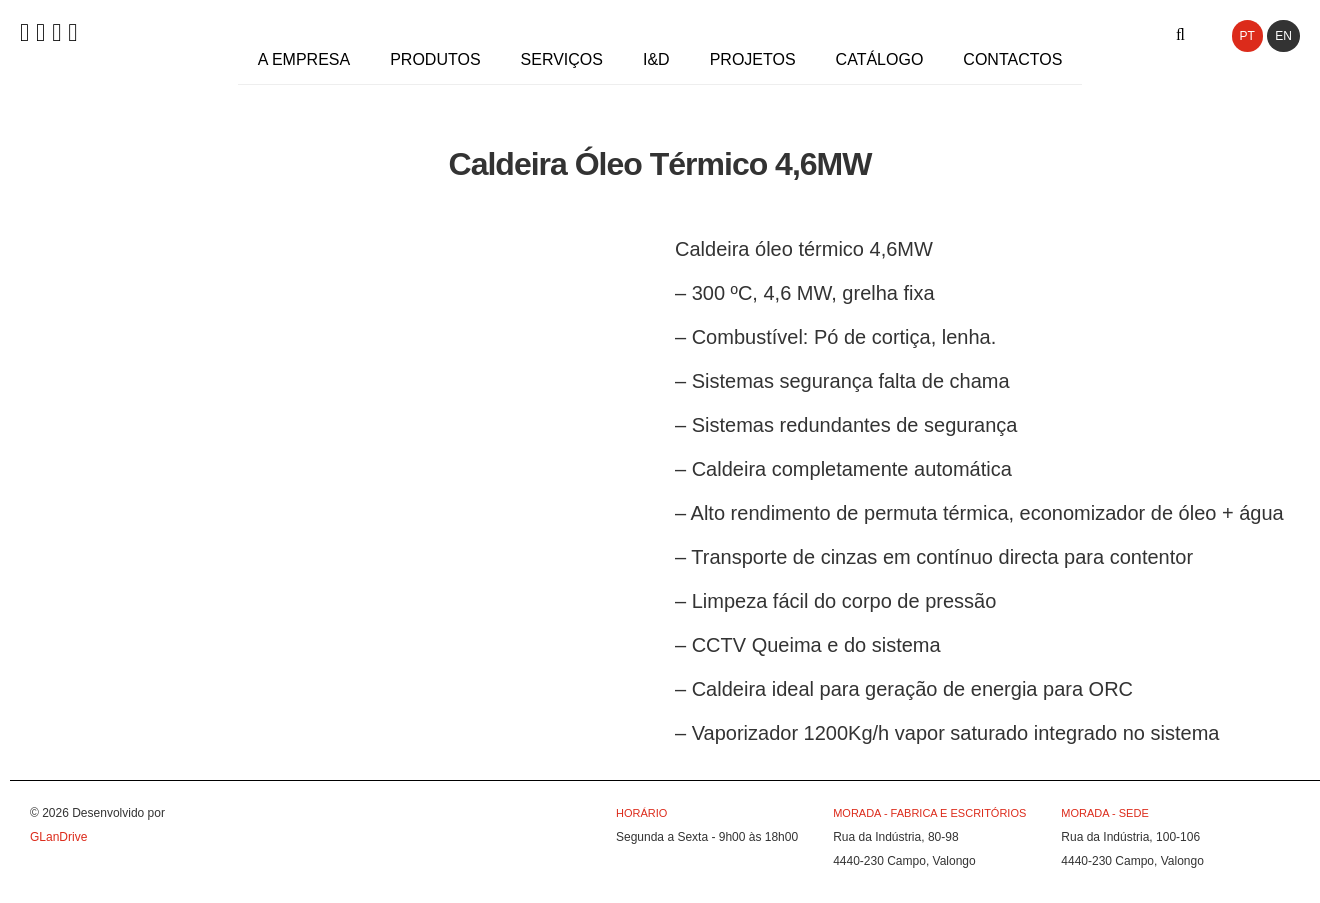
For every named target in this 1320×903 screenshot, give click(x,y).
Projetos (753, 59)
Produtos (435, 59)
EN (1283, 36)
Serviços (562, 59)
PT (1247, 36)
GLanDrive (58, 837)
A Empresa (304, 59)
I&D (656, 59)
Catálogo (880, 59)
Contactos (1012, 59)
